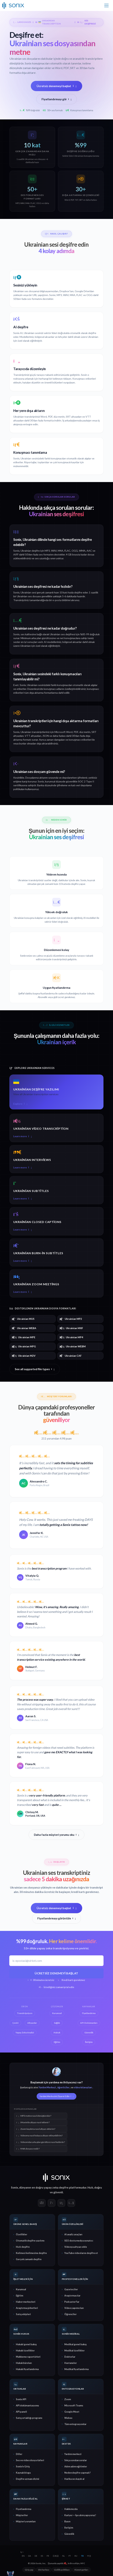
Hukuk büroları (24, 2362)
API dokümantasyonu (27, 2405)
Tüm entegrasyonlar (75, 2424)
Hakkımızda (70, 2509)
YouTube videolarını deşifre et (81, 2253)
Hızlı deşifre (23, 2246)
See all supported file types (34, 1369)
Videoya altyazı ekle (75, 2246)
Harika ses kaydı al (74, 2478)
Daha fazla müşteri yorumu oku (56, 1834)
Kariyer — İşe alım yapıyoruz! (80, 2515)
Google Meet (71, 2411)
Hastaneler (70, 2362)
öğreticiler (63, 2087)
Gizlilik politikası (62, 2570)
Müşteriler (22, 2515)
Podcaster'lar (71, 2301)
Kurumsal (21, 2289)
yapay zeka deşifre (56, 2187)
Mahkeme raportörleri (28, 2356)
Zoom (67, 2399)
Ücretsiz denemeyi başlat (57, 86)
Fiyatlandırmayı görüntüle (56, 1918)
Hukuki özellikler (25, 2350)
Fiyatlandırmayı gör (56, 99)
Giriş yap (29, 2570)
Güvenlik (69, 2533)
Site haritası (43, 2570)
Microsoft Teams (73, 2405)
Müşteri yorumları (26, 2521)
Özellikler (21, 2234)
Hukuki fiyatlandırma (27, 2369)
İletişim (68, 2527)
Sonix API (21, 2399)
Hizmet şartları (81, 2570)
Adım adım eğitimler (75, 2466)
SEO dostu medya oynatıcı (78, 2240)
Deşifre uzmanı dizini (27, 2478)
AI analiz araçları (73, 2234)
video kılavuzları (83, 2087)
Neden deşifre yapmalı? (77, 2472)
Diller (19, 2454)
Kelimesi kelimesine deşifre (31, 2253)
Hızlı (90, 2187)
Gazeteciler (71, 2289)
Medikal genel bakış (75, 2344)
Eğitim (19, 2295)
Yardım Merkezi (47, 2087)
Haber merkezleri (25, 2301)
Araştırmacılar (72, 2295)
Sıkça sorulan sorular (75, 2460)
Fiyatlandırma (23, 2509)
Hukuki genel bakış (26, 2344)
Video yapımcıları (74, 2307)
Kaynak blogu (23, 2472)
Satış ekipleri (23, 2314)
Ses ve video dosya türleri (30, 2460)
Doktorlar (69, 2356)
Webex (68, 2417)
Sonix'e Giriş (23, 2466)
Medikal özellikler (74, 2350)
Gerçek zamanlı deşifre (29, 2259)
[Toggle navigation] (106, 5)
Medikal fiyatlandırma (76, 2369)
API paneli (21, 2411)
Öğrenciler (70, 2314)
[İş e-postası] (56, 1960)
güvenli (58, 2192)
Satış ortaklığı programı (29, 2417)
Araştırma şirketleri (27, 2307)
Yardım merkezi (72, 2454)
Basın (67, 2521)
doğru (98, 2187)
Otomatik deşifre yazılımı (30, 2240)
